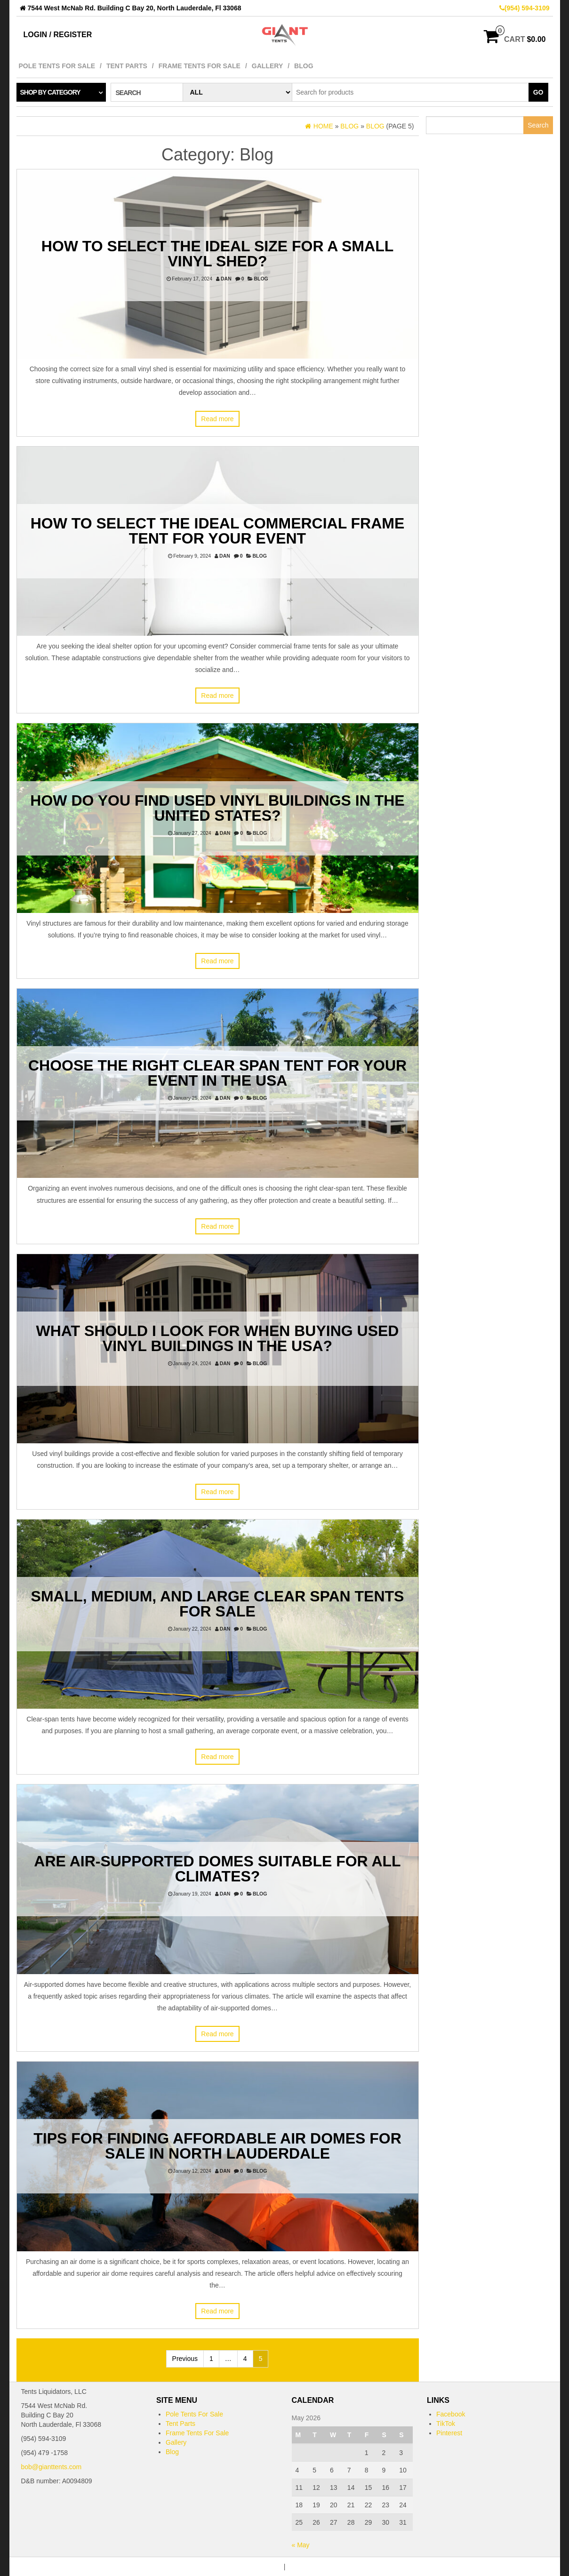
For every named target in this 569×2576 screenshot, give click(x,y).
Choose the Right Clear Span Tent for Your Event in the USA (217, 1073)
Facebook (450, 2414)
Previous (185, 2358)
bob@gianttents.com (51, 2467)
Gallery (267, 66)
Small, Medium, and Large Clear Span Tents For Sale (217, 1604)
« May (301, 2545)
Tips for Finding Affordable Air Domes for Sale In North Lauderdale (217, 2146)
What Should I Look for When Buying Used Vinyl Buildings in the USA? (217, 1338)
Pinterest (449, 2433)
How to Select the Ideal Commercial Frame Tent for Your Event (218, 531)
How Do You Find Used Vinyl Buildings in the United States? (217, 808)
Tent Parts (126, 66)
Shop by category (50, 92)
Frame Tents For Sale (199, 66)
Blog (303, 66)
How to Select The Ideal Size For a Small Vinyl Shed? (217, 254)
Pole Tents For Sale (57, 66)
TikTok (445, 2423)
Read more (217, 419)
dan (226, 278)
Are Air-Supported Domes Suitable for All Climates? (217, 1869)
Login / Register (58, 35)
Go (538, 92)
